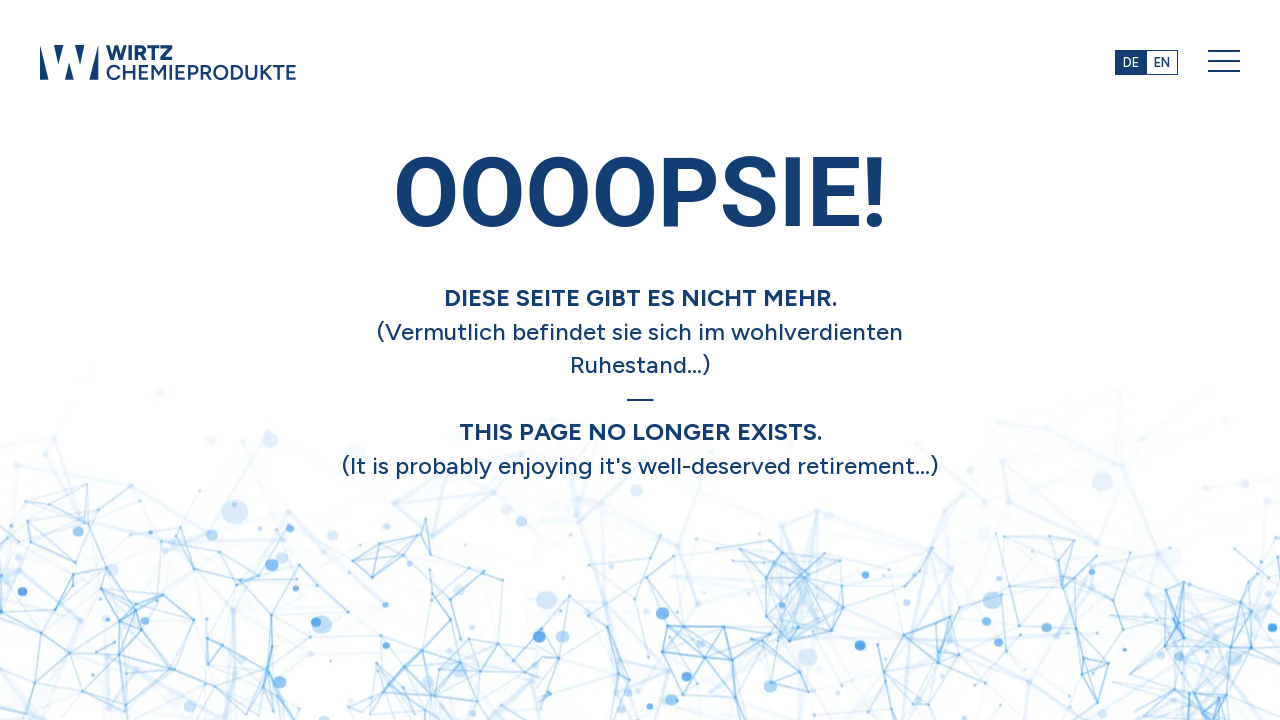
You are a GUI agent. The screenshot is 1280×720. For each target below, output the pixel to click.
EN (1162, 62)
